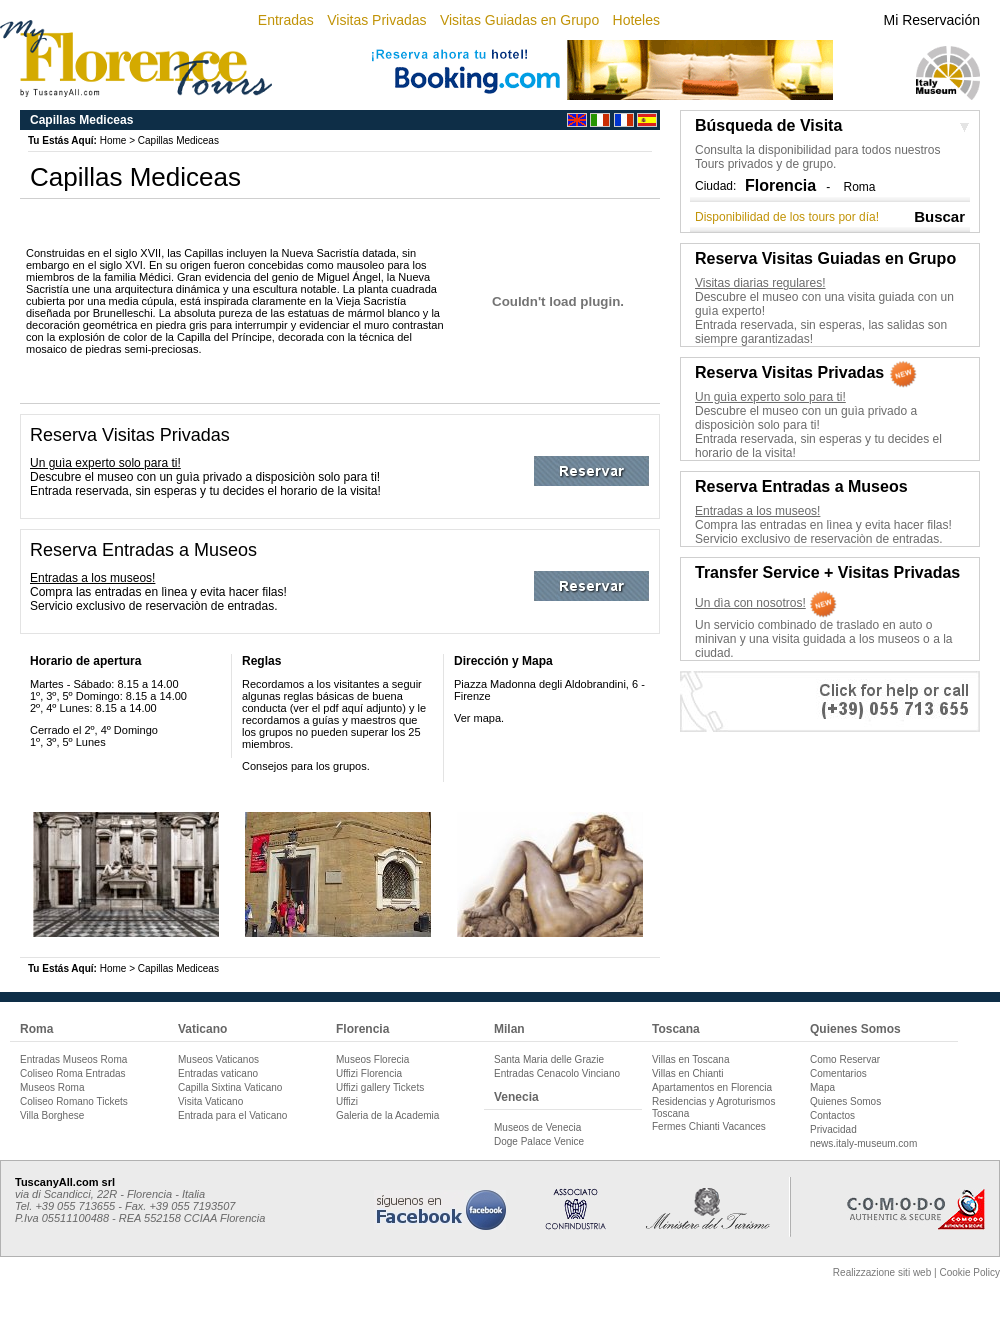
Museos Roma (52, 1087)
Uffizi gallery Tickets (380, 1087)
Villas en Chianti (688, 1073)
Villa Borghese (52, 1115)
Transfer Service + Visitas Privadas (827, 572)
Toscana (676, 1029)
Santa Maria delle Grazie (549, 1059)
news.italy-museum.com (863, 1143)
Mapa (822, 1087)
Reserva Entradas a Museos (143, 550)
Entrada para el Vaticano (232, 1115)
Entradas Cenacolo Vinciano (557, 1073)
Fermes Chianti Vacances (709, 1126)
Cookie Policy (969, 1272)
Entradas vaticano (218, 1073)
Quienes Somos (855, 1029)
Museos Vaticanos (218, 1059)
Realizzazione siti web (882, 1272)
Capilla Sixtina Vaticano (230, 1087)
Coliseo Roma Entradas (73, 1073)
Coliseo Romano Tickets (74, 1101)
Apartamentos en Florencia (712, 1087)
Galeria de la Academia (387, 1115)
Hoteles (636, 20)
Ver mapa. (479, 718)
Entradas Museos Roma (73, 1059)
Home (113, 140)
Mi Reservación (932, 20)
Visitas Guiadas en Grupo (519, 20)
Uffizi (347, 1101)
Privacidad (833, 1129)
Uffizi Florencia (369, 1073)
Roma (859, 187)
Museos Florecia (372, 1059)
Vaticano (202, 1029)
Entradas (286, 20)
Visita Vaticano (210, 1101)
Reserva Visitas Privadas (130, 435)
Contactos (832, 1115)
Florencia (362, 1029)
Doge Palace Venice (539, 1141)
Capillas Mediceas (178, 140)
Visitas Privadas (376, 20)
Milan (509, 1029)
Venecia (516, 1097)
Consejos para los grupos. (306, 766)
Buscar (939, 216)
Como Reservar (845, 1059)
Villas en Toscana (690, 1059)
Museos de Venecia (537, 1127)
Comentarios (838, 1073)
